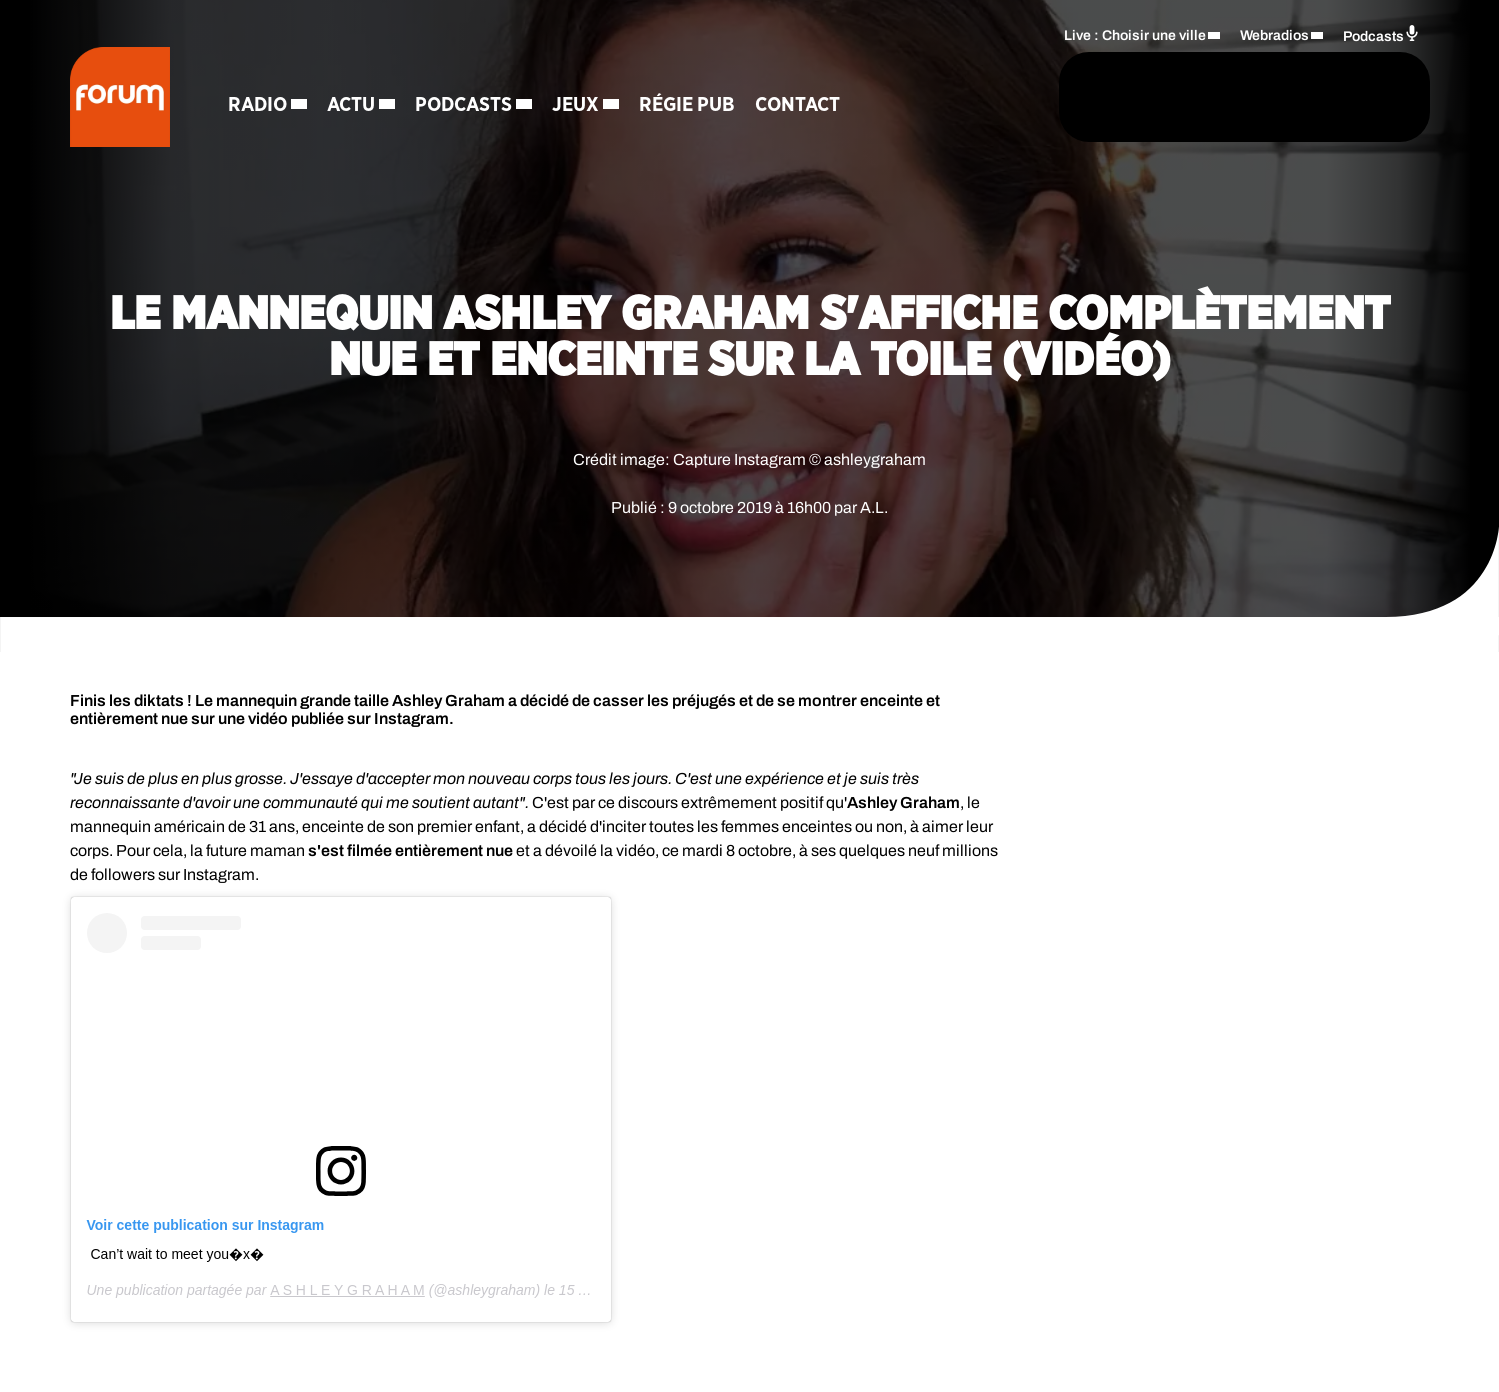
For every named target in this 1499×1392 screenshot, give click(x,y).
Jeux (575, 105)
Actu (351, 105)
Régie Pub (687, 105)
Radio (257, 105)
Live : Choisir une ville (1135, 35)
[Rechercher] (998, 97)
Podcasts (463, 105)
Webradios (1274, 35)
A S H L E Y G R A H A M (347, 1290)
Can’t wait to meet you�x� (178, 1254)
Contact (797, 105)
